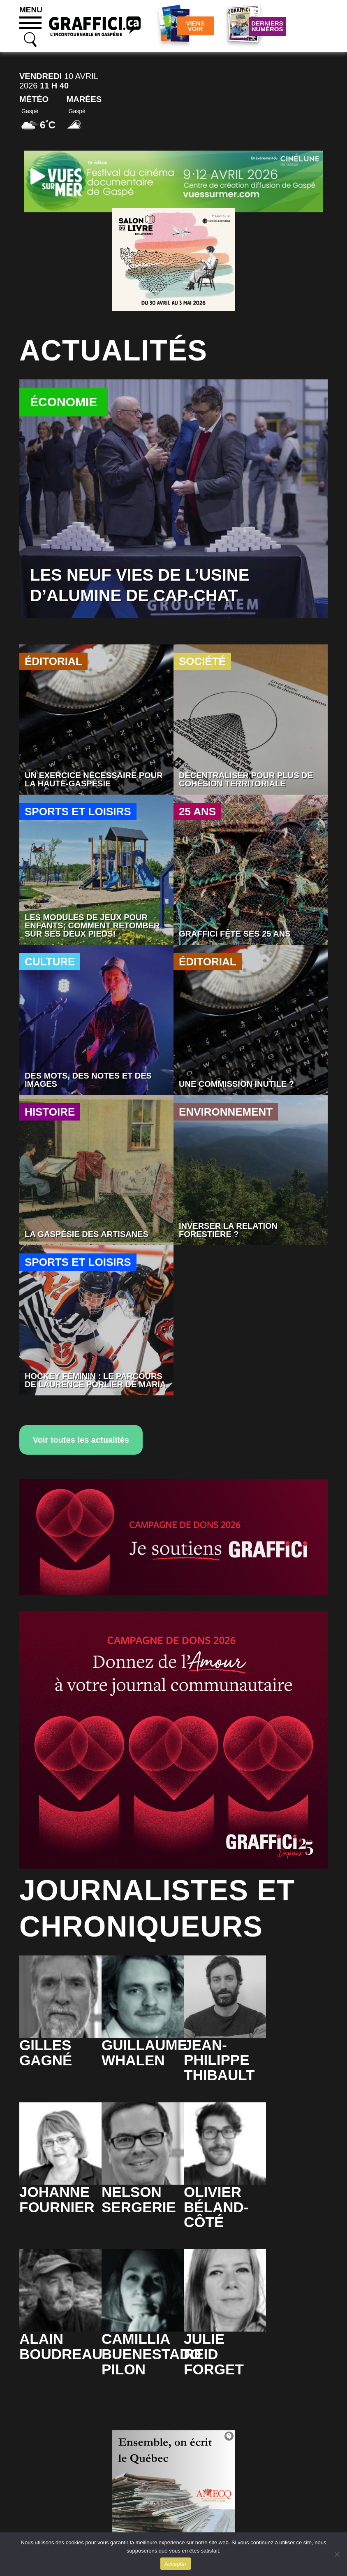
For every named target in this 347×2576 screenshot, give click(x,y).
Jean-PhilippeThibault (219, 2060)
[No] (337, 2554)
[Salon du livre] (173, 259)
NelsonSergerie (139, 2199)
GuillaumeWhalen (144, 2052)
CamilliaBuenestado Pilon (151, 2354)
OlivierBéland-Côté (216, 2207)
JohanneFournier (57, 2199)
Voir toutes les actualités (81, 1439)
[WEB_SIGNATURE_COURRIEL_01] (173, 1536)
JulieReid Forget (214, 2354)
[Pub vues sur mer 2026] (173, 181)
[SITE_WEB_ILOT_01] (173, 1739)
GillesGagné (45, 2052)
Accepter (175, 2564)
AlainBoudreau (60, 2346)
